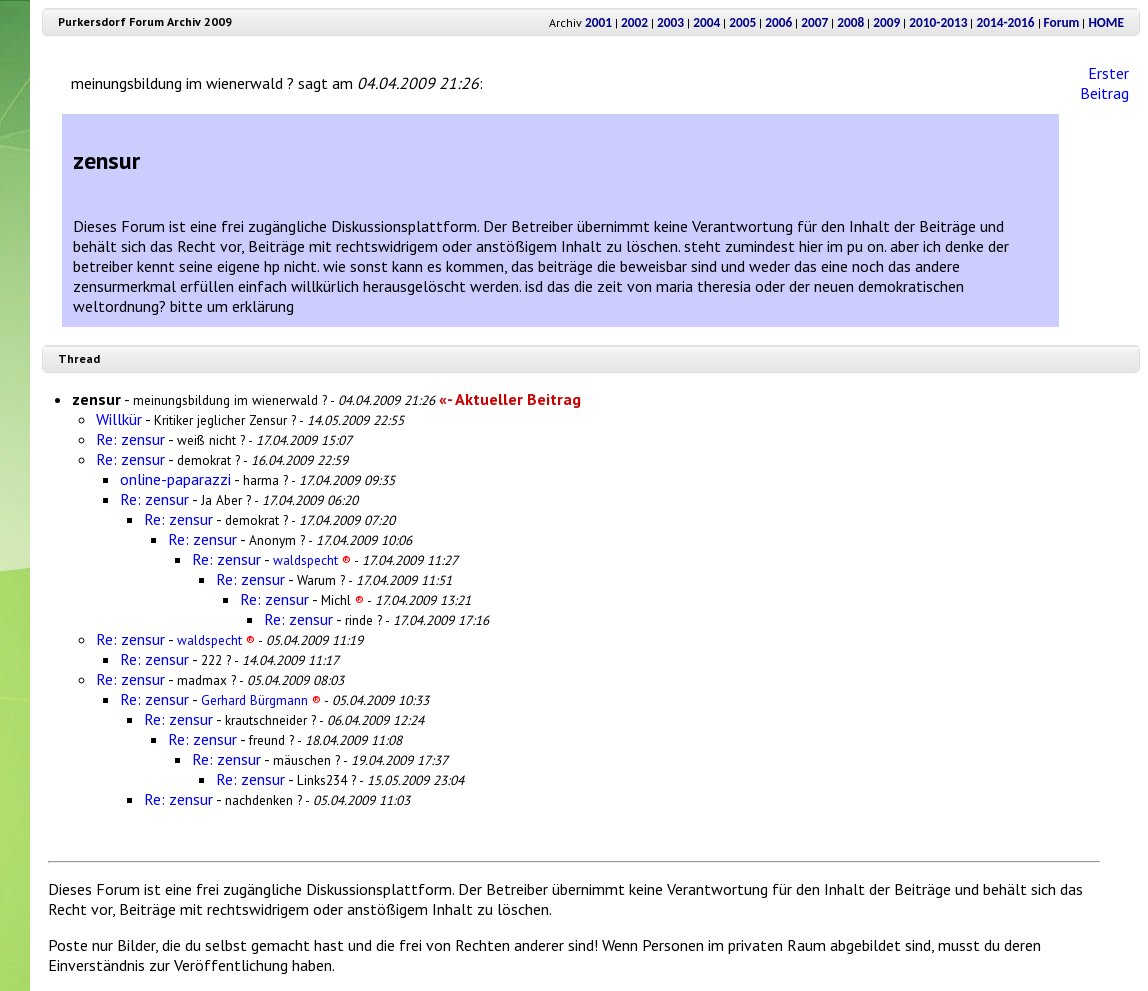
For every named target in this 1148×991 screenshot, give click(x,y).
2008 (850, 22)
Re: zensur (130, 439)
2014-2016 (1005, 22)
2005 (742, 22)
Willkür (119, 419)
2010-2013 (938, 22)
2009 (886, 22)
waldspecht (312, 560)
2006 (778, 22)
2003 (670, 22)
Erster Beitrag (1104, 83)
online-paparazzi (175, 479)
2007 (814, 22)
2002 (634, 22)
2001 (598, 22)
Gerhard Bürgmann (261, 700)
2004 (706, 22)
